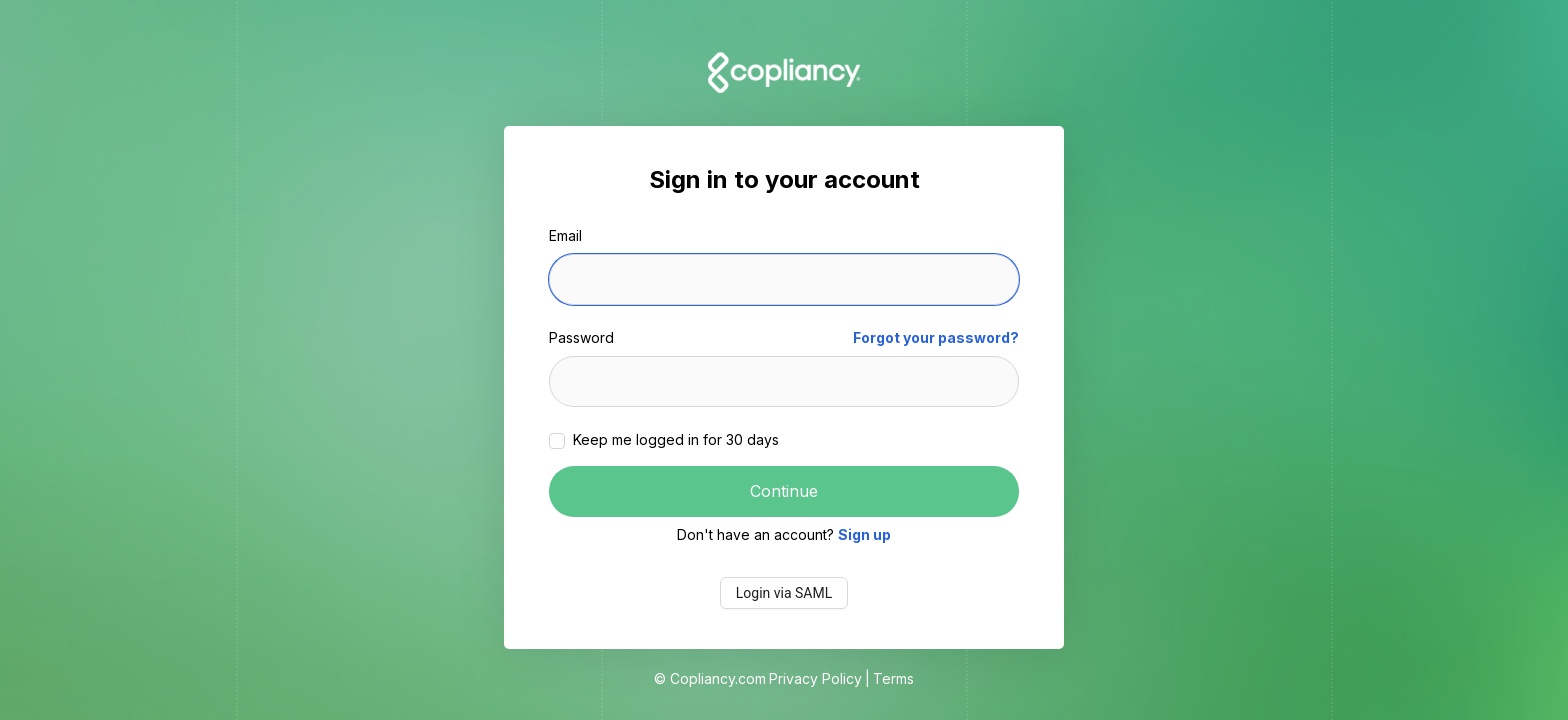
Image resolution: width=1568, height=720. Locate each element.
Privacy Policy (815, 678)
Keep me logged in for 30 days (674, 439)
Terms (893, 678)
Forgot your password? (936, 337)
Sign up (864, 534)
